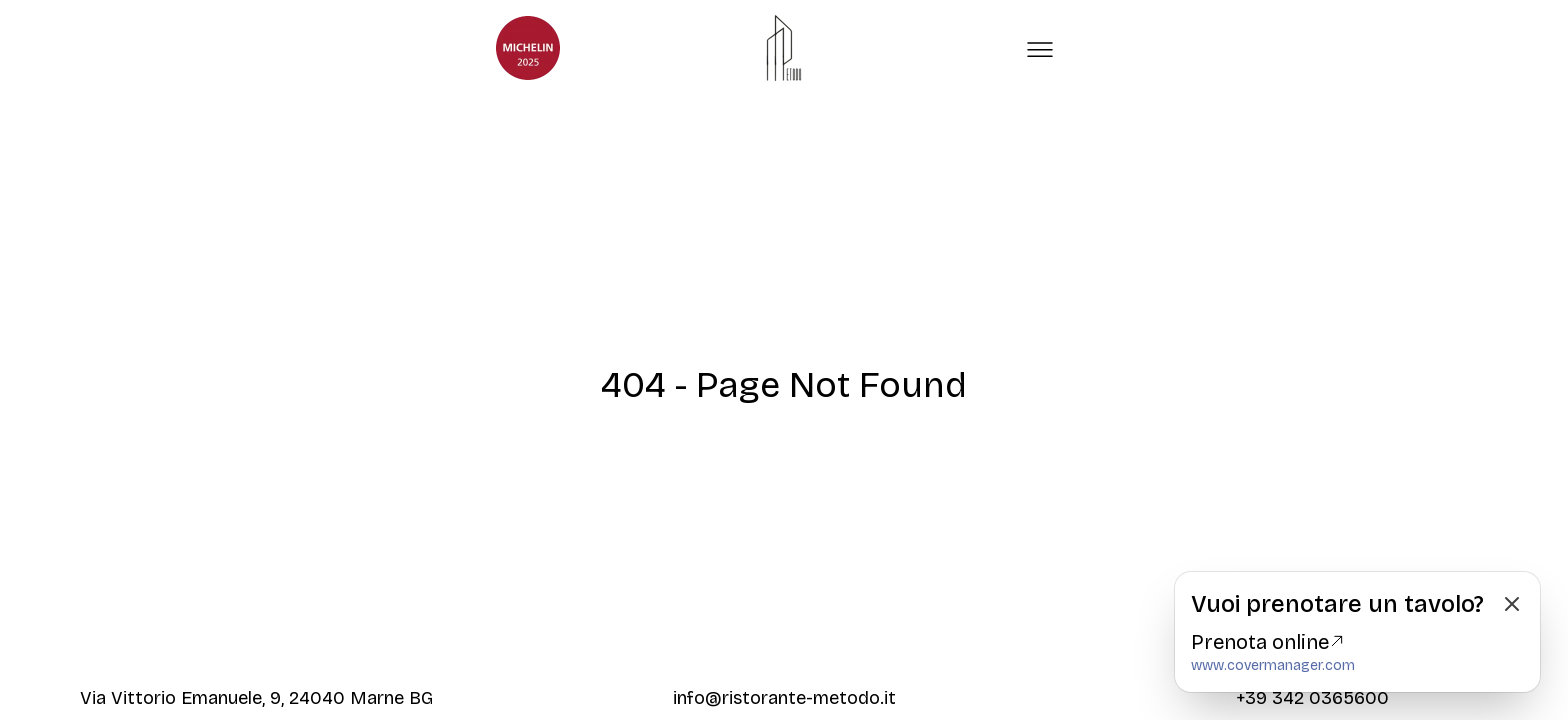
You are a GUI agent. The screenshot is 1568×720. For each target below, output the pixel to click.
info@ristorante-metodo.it (784, 698)
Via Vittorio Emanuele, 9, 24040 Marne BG (256, 698)
